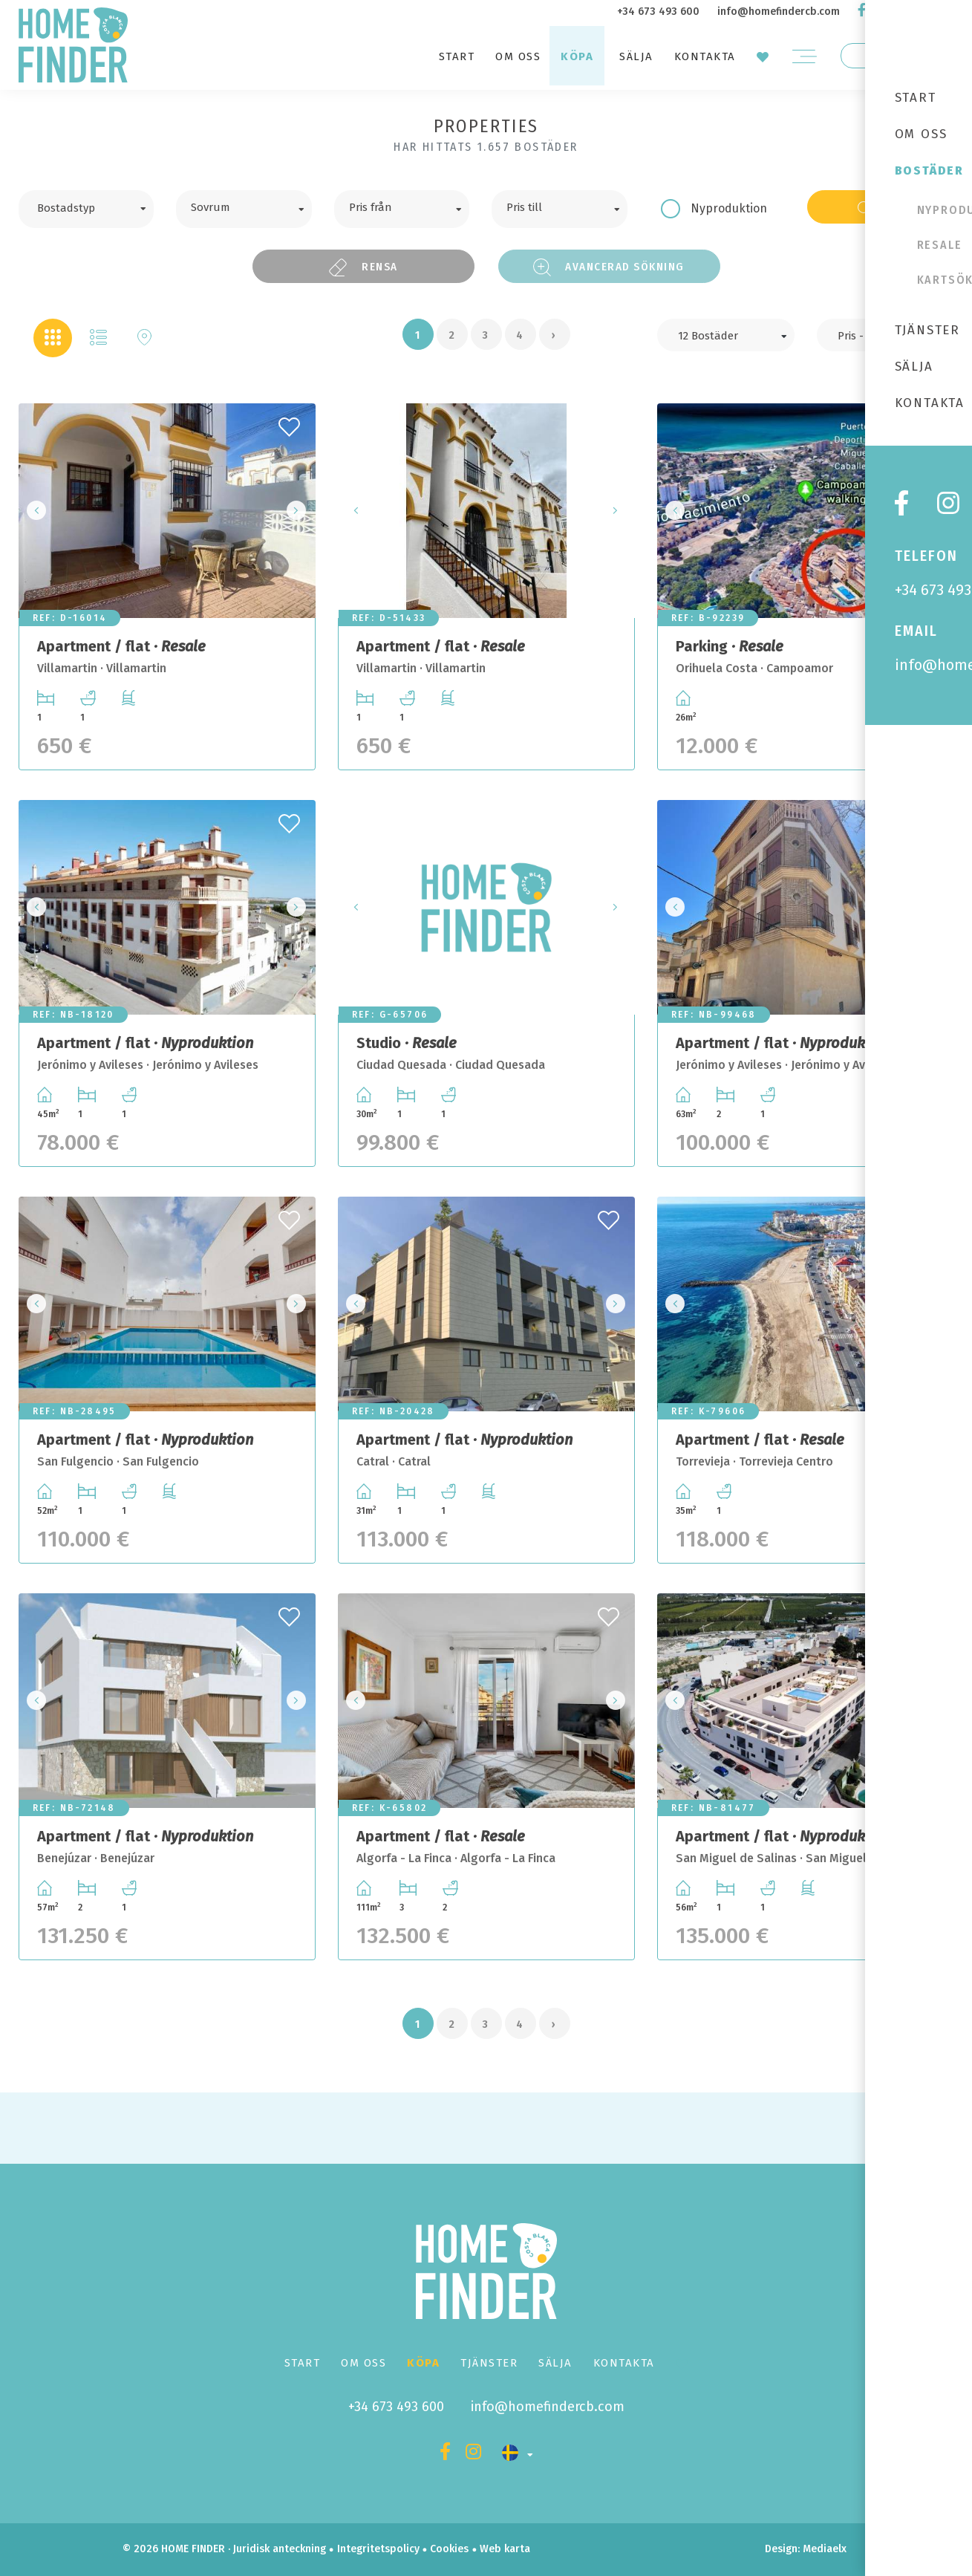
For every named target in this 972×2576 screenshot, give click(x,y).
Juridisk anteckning (279, 2549)
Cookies (449, 2549)
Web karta (505, 2549)
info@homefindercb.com (778, 11)
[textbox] (97, 206)
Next (300, 510)
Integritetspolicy (378, 2549)
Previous (34, 510)
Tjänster (489, 2363)
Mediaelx (825, 2549)
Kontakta (705, 56)
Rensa (363, 267)
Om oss (518, 56)
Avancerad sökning (609, 267)
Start (457, 56)
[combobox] (86, 209)
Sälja (636, 56)
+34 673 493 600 (658, 11)
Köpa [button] (577, 56)
